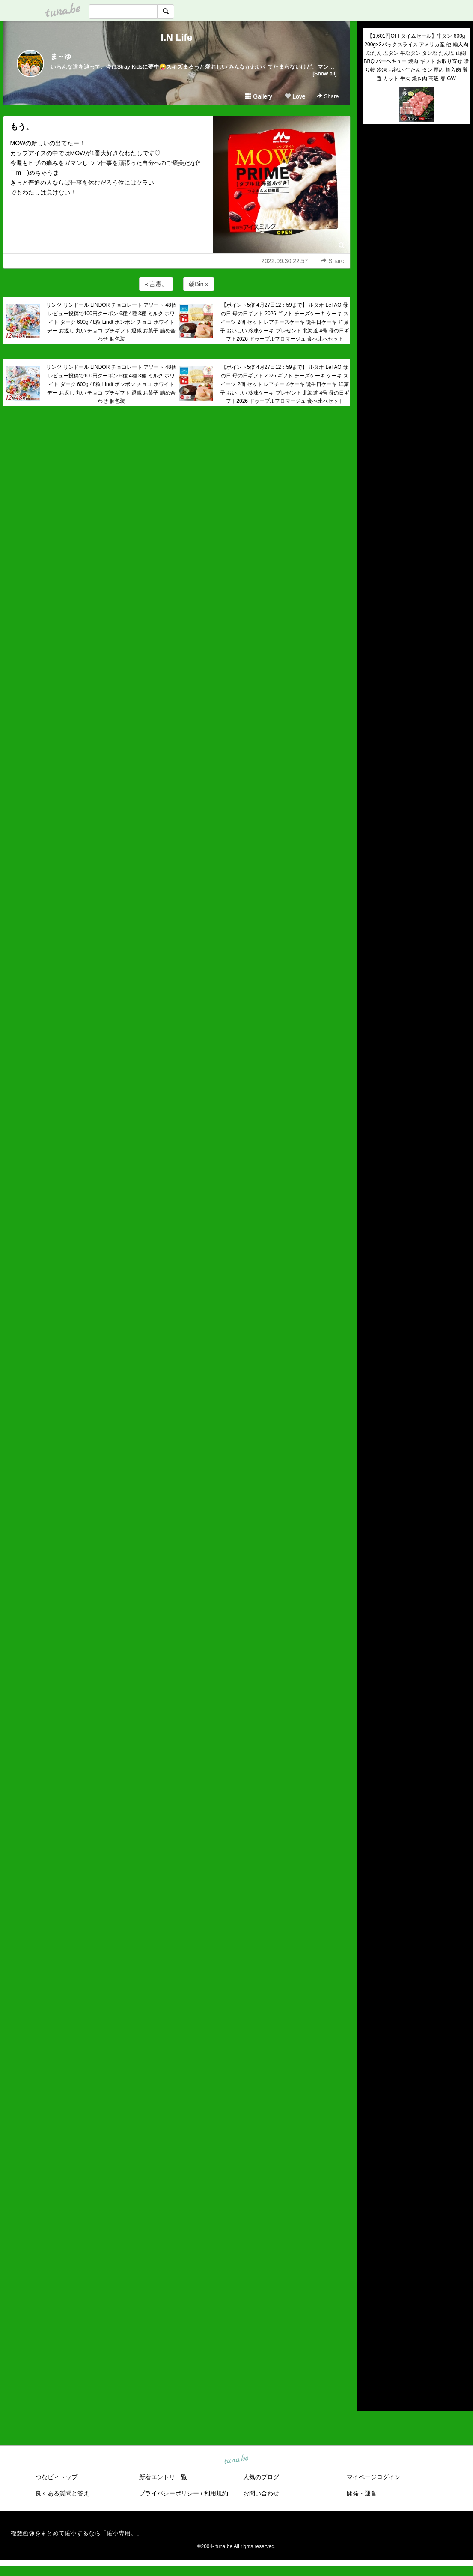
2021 (369, 2299)
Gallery (258, 96)
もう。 (21, 127)
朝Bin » (198, 284)
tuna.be (236, 2459)
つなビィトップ (56, 2477)
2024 (369, 2270)
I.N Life (176, 37)
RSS (373, 2396)
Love (295, 96)
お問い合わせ (261, 2493)
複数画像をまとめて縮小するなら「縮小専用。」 (77, 2533)
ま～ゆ (61, 56)
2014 (369, 2369)
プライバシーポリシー (169, 2493)
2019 (369, 2319)
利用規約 (216, 2493)
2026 (369, 2250)
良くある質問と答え (62, 2493)
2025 (369, 2260)
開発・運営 (362, 2493)
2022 (369, 2289)
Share (328, 96)
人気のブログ (261, 2477)
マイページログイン (374, 2477)
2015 (369, 2359)
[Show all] (324, 73)
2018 (369, 2329)
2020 (369, 2309)
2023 (369, 2280)
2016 (369, 2349)
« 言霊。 (156, 284)
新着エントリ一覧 (163, 2477)
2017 (369, 2339)
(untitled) (374, 159)
